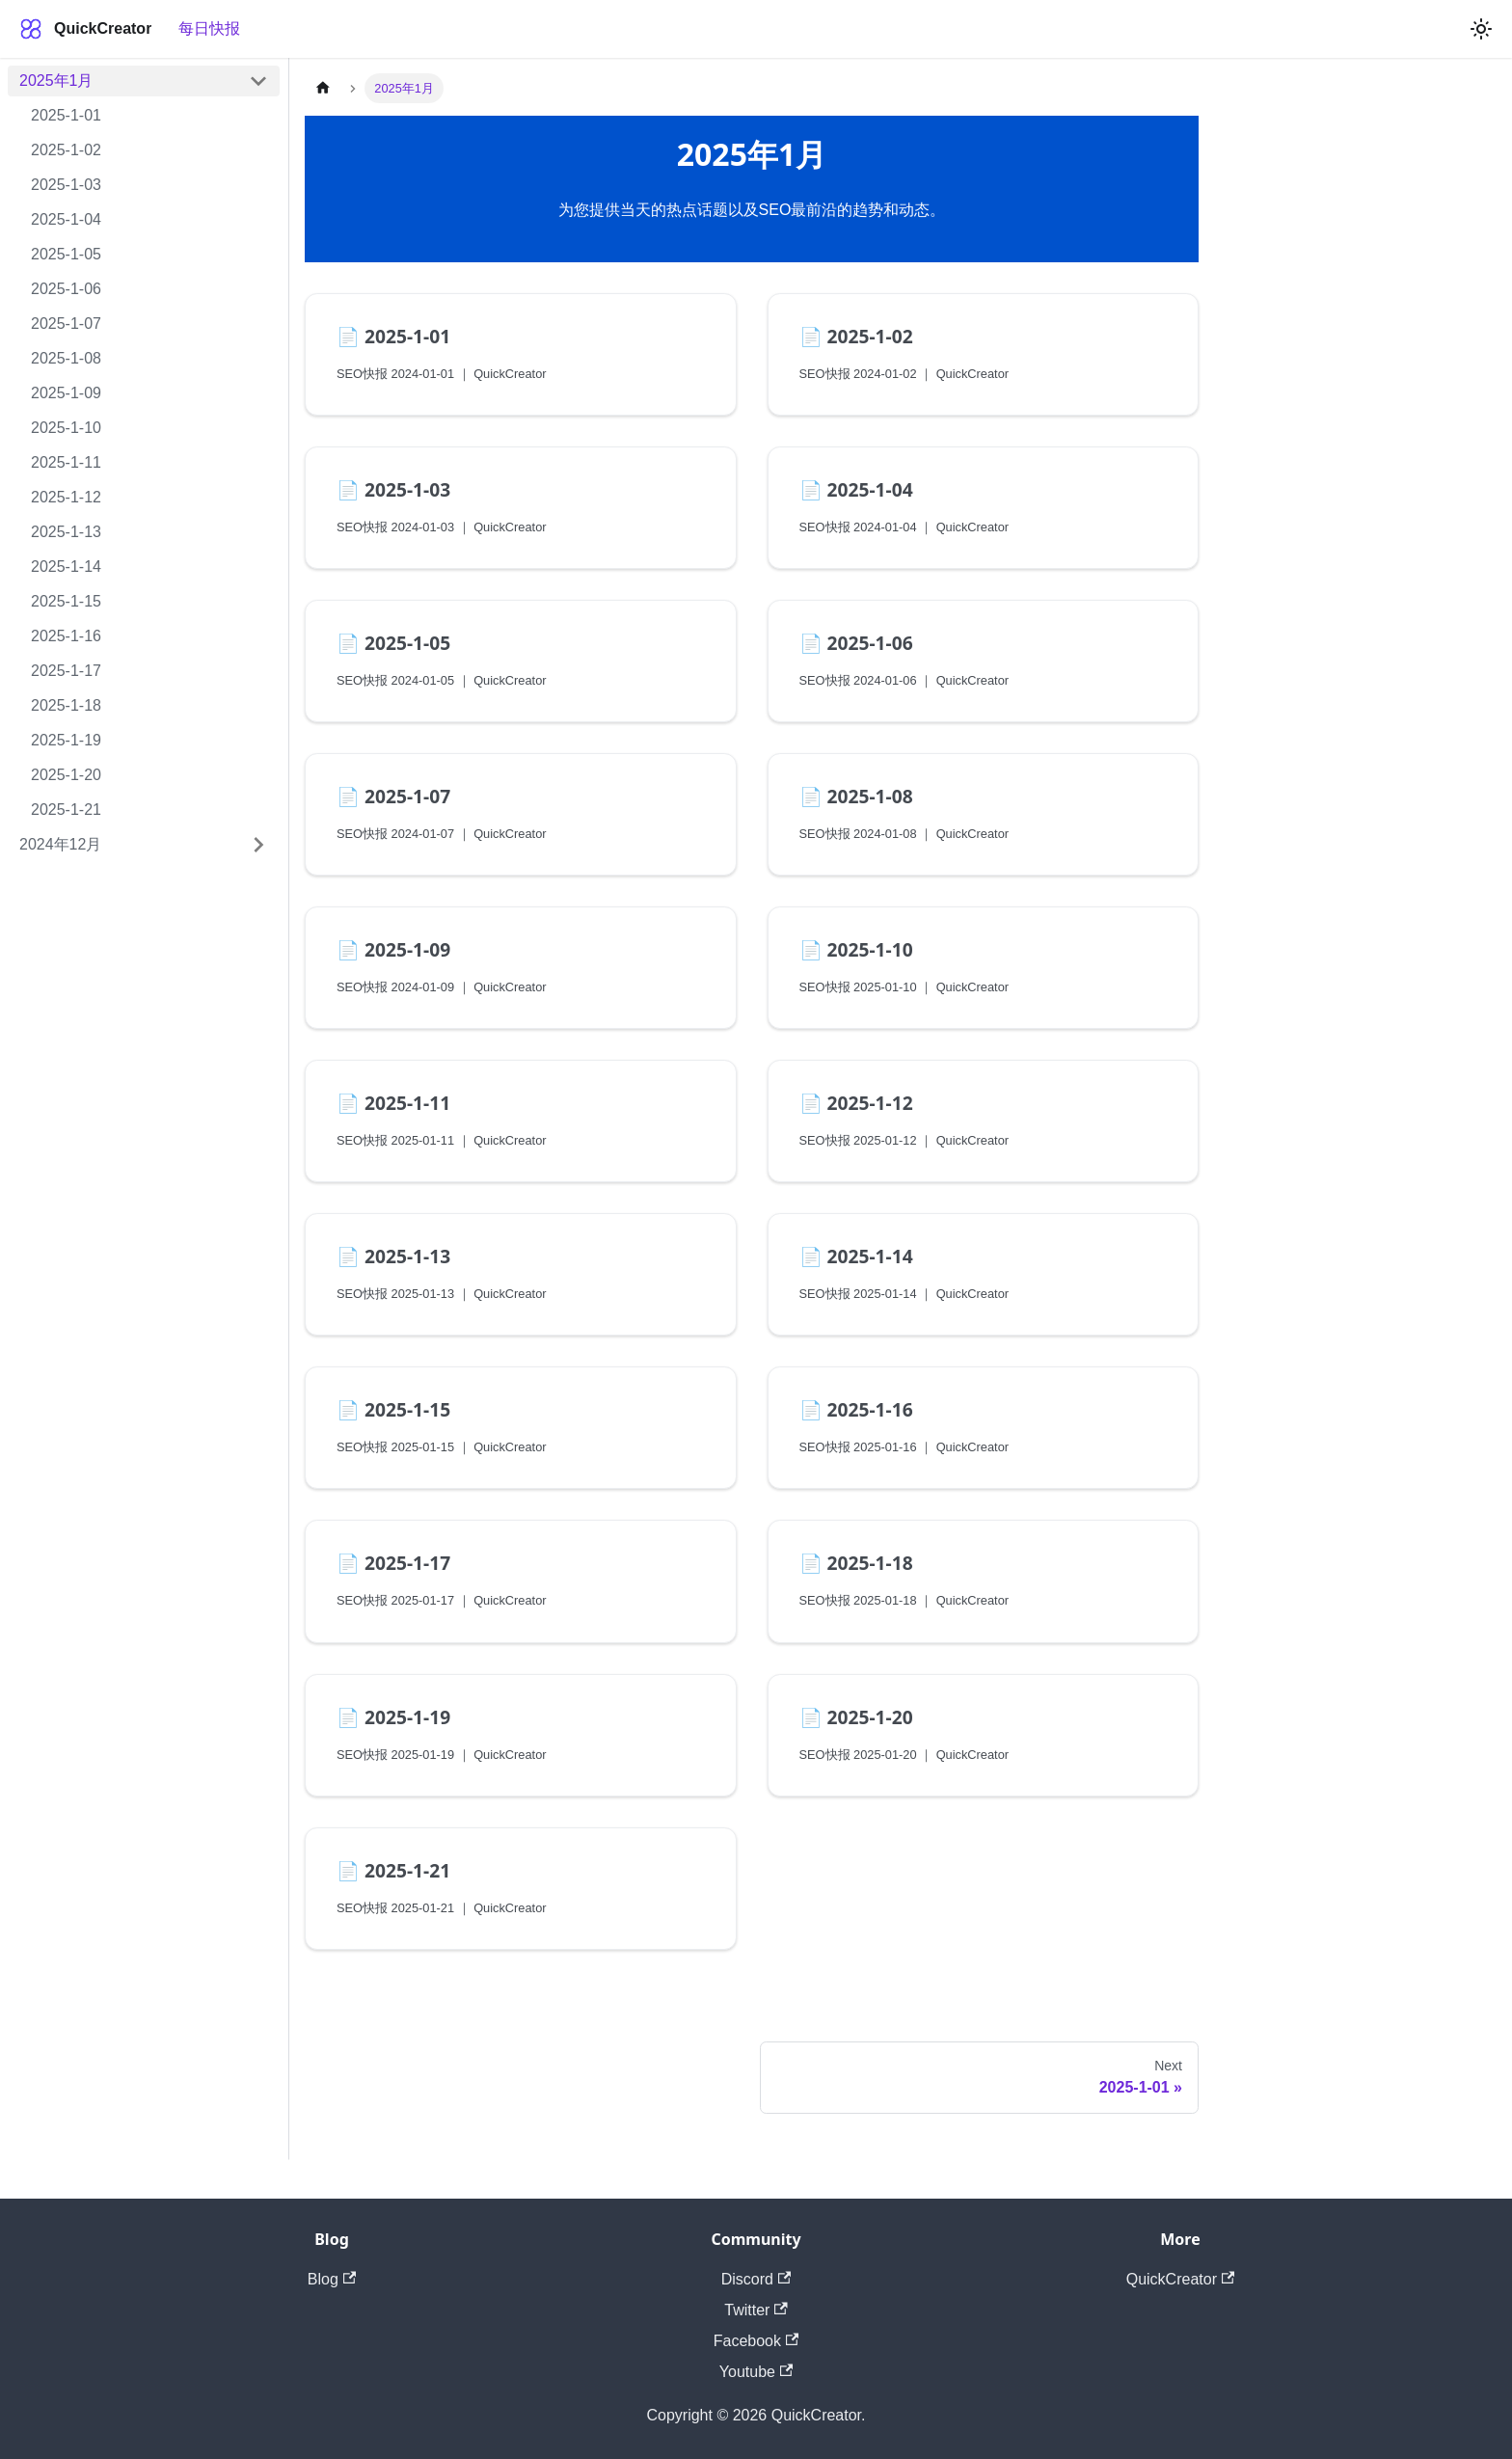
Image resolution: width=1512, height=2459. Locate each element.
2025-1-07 (66, 323)
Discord (756, 2279)
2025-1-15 (66, 601)
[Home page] (323, 88)
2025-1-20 (66, 775)
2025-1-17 (66, 670)
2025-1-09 (66, 393)
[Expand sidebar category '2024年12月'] (258, 844)
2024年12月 (60, 844)
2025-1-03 (66, 184)
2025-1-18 (66, 705)
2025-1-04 (66, 219)
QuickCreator (1180, 2279)
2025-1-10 (66, 427)
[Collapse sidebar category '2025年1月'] (258, 81)
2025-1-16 (66, 636)
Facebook (756, 2341)
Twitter (755, 2310)
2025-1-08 (66, 358)
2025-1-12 (66, 497)
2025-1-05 (66, 254)
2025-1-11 (66, 462)
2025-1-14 (66, 566)
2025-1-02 (66, 150)
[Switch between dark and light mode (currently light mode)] (1481, 29)
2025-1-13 (66, 532)
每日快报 (209, 28)
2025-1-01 (66, 115)
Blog (332, 2279)
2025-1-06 (66, 289)
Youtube (756, 2372)
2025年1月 (56, 80)
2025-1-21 (66, 809)
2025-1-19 (66, 740)
